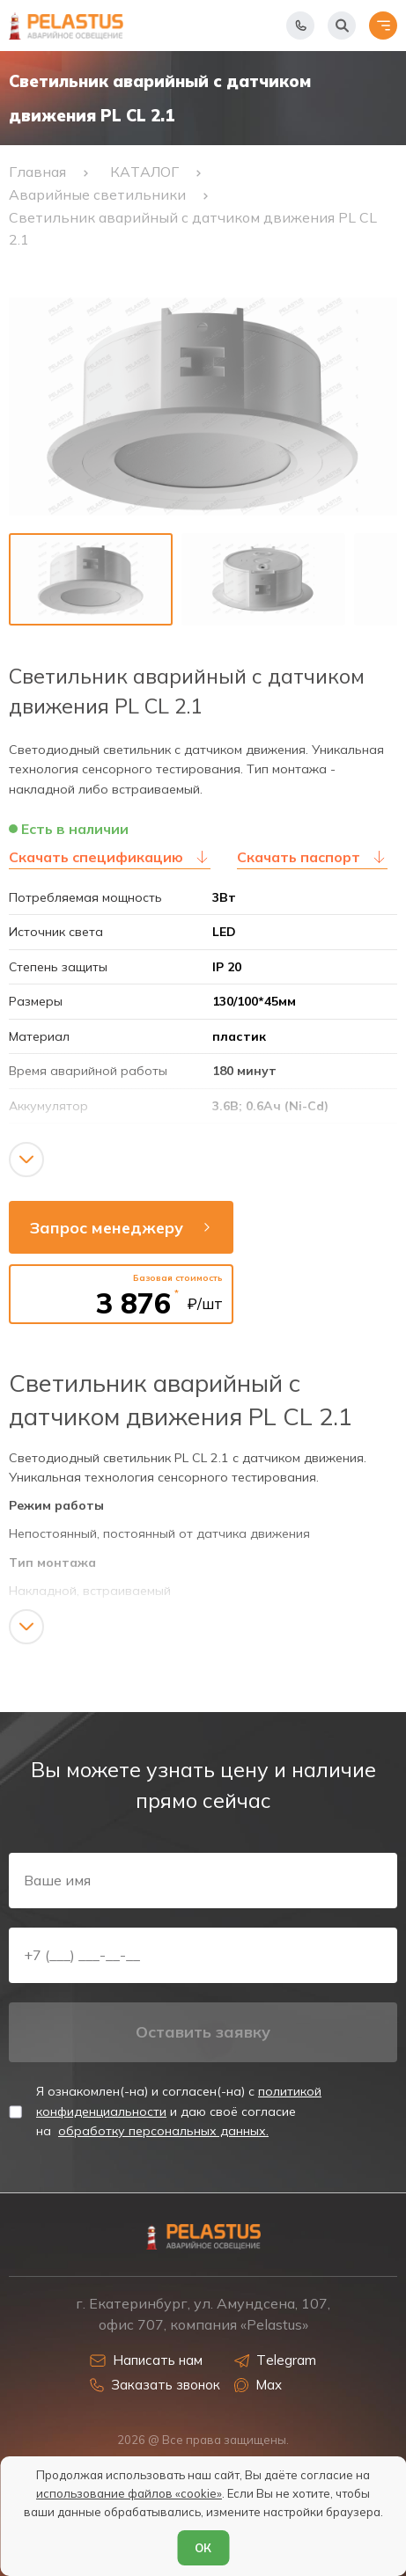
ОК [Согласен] (203, 2548)
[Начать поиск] (342, 25)
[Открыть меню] (383, 25)
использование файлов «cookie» (129, 2493)
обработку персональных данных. (163, 2131)
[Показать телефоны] (300, 25)
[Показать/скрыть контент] (26, 1159)
